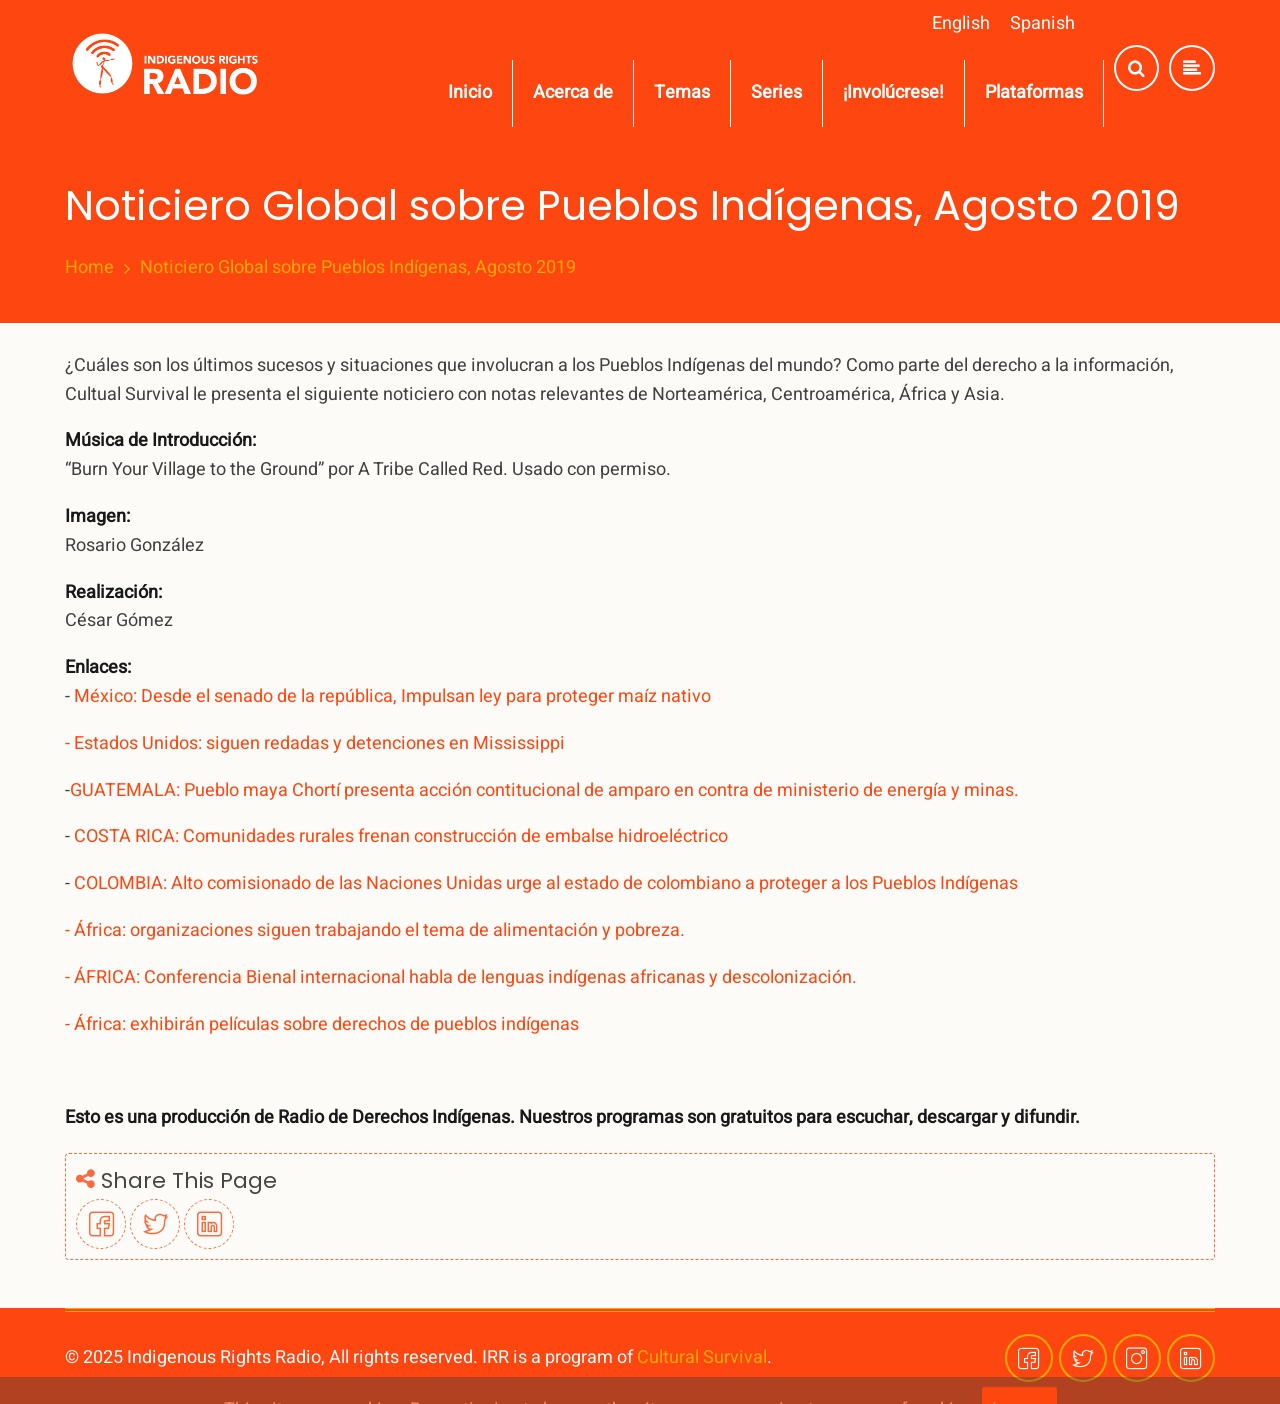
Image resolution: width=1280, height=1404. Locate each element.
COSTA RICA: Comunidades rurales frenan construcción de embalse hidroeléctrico (403, 836)
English (961, 23)
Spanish (1042, 23)
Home (89, 268)
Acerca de (573, 92)
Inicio (470, 92)
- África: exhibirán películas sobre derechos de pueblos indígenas (324, 1024)
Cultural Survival (702, 1357)
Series (776, 92)
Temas (682, 92)
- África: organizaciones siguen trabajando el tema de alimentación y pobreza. (377, 930)
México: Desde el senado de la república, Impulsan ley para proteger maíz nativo (390, 696)
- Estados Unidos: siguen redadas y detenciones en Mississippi (315, 743)
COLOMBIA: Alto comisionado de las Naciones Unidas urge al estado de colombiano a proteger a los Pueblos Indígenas (544, 883)
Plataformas (1034, 92)
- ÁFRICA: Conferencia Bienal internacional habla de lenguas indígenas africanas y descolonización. (463, 977)
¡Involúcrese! (893, 92)
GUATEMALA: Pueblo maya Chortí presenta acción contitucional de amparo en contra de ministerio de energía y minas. (546, 790)
